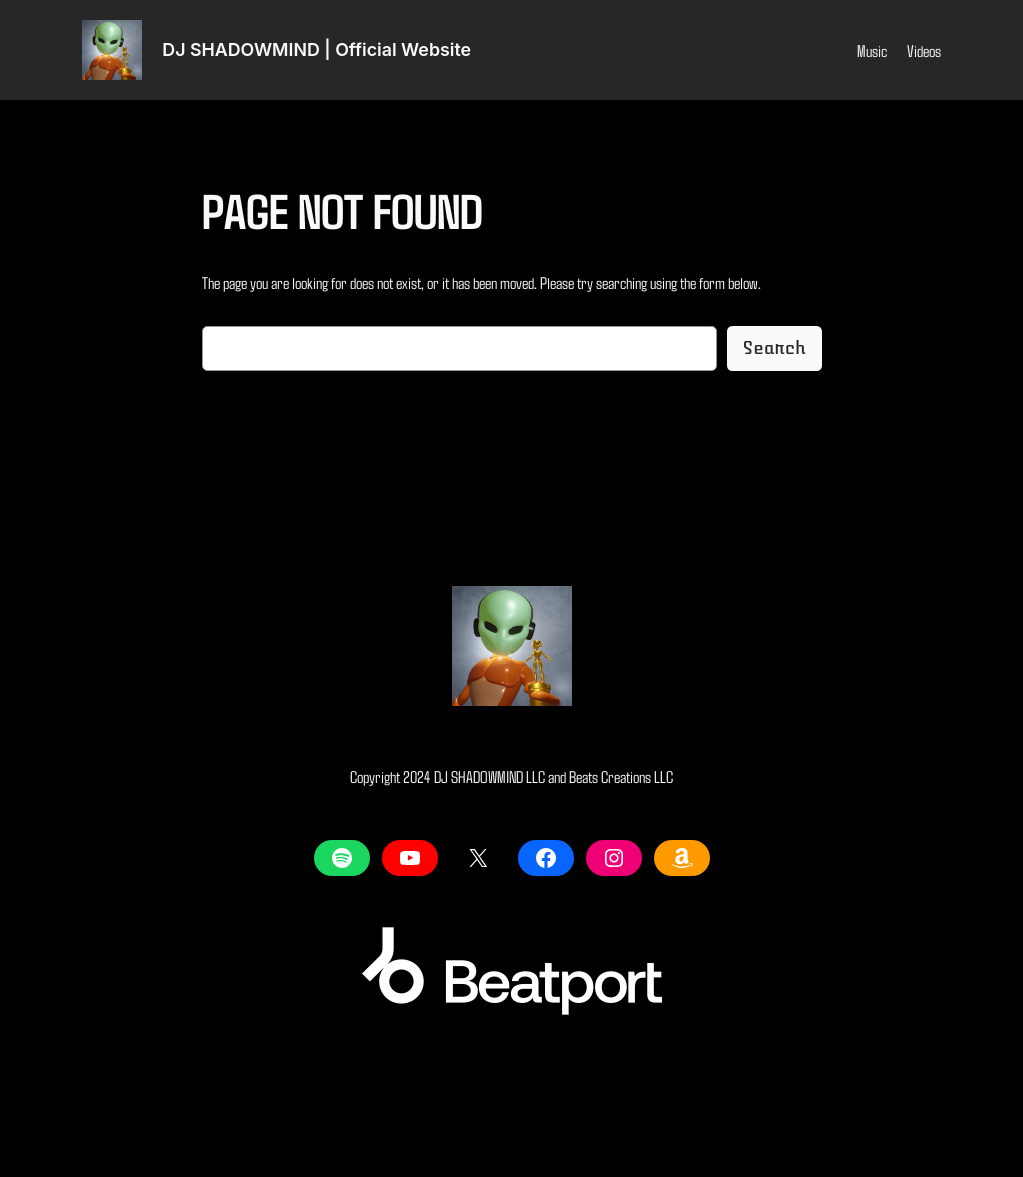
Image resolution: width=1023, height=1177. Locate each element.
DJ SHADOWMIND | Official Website (316, 49)
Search (774, 348)
